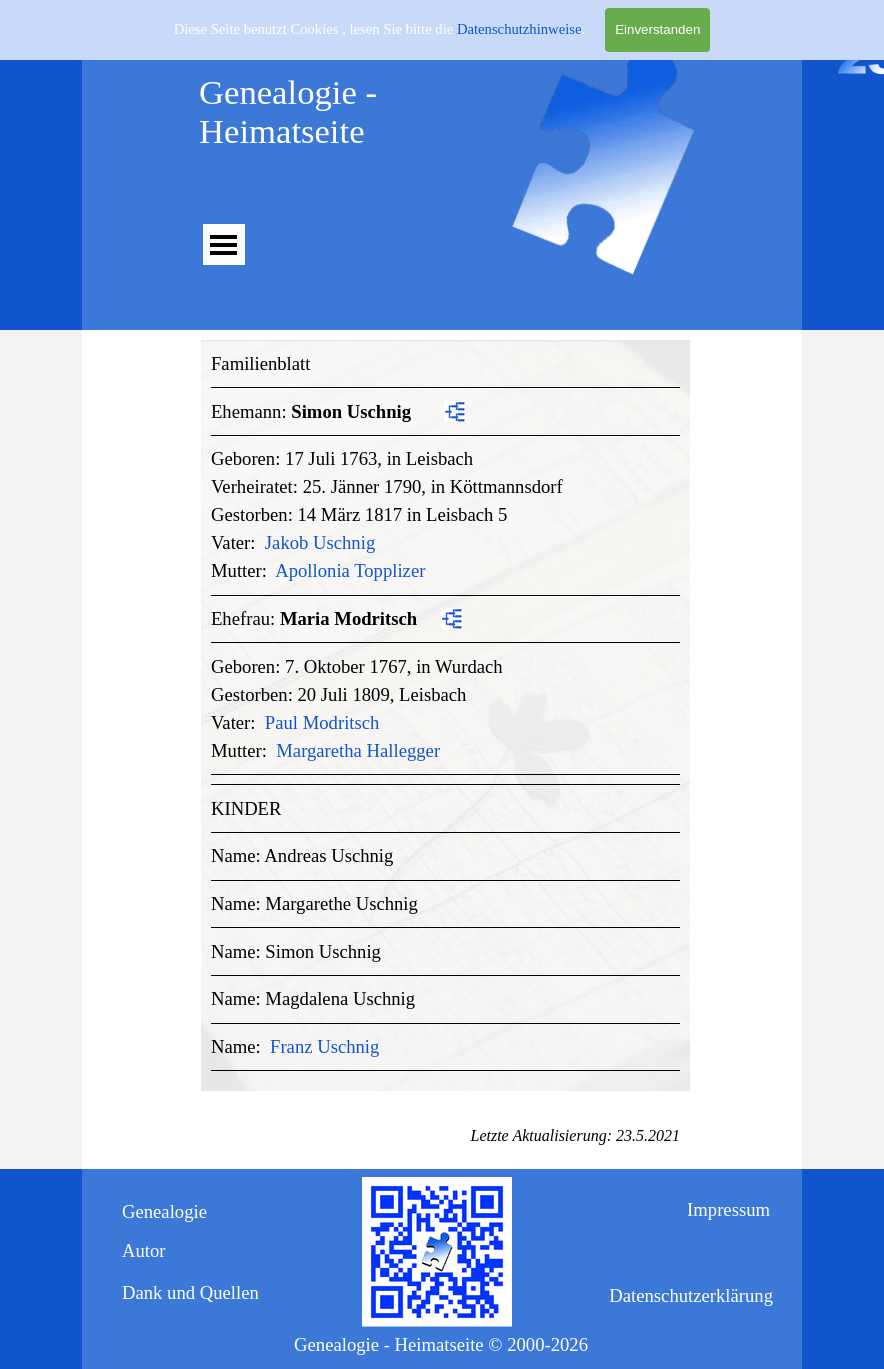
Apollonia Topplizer (350, 570)
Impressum (728, 1209)
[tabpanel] (445, 710)
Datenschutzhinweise (519, 27)
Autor (144, 1250)
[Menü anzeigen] (223, 244)
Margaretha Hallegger (358, 750)
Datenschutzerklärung (691, 1295)
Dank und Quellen (190, 1292)
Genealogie (164, 1211)
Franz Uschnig (324, 1046)
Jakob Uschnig (320, 542)
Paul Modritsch (322, 722)
